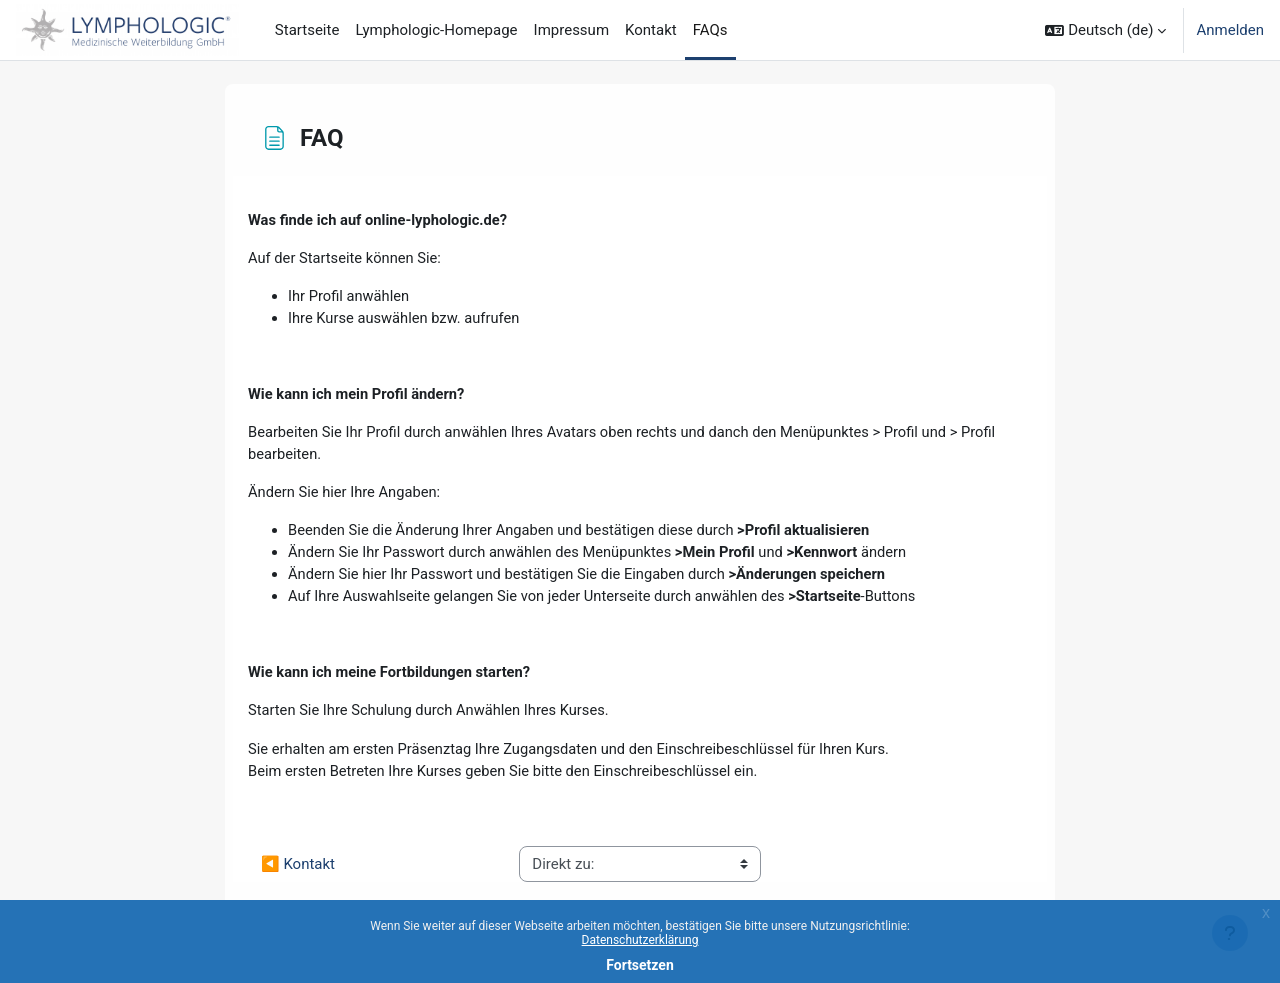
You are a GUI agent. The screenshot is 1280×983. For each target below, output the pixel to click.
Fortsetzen (640, 965)
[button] (1105, 30)
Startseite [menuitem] (307, 30)
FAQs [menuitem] (710, 30)
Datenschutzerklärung (640, 940)
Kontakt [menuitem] (651, 30)
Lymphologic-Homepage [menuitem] (436, 30)
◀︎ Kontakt (298, 872)
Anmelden (1230, 30)
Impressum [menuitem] (571, 30)
